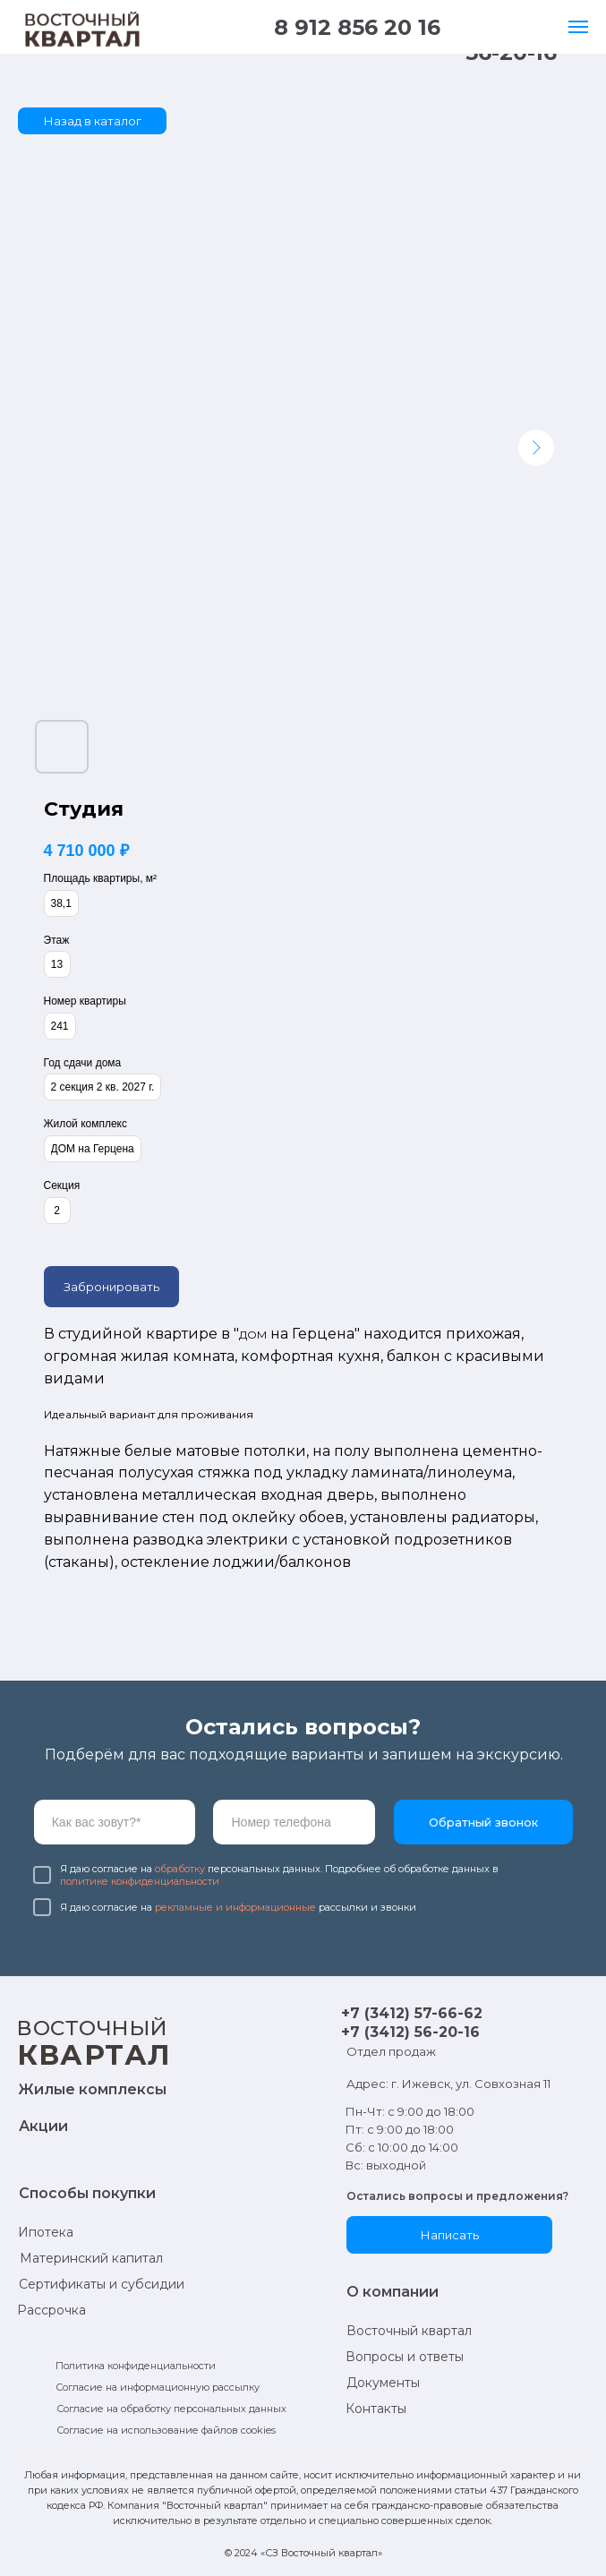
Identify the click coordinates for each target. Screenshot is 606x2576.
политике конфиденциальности (139, 1881)
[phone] (294, 1822)
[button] (449, 2235)
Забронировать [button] (111, 1286)
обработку (180, 1868)
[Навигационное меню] (578, 27)
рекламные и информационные (235, 1907)
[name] (115, 1822)
